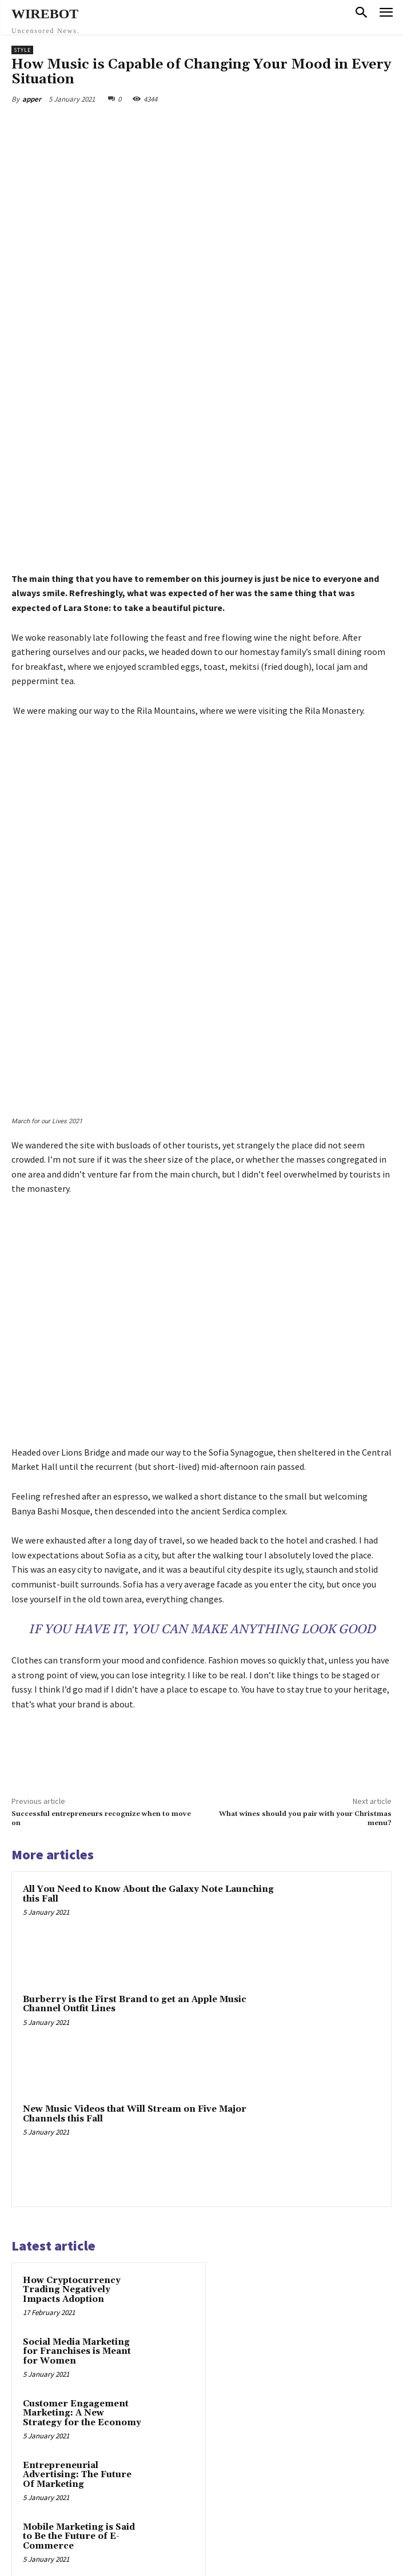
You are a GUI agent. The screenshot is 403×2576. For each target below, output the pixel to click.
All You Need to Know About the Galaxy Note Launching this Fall (148, 1591)
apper (31, 99)
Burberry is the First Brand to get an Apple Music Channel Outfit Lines (134, 1701)
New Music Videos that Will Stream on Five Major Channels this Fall (134, 1811)
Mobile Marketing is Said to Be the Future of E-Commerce (79, 2234)
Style (22, 50)
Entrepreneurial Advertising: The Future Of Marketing (77, 2172)
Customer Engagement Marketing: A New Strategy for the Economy (82, 2110)
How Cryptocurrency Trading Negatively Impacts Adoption (72, 1987)
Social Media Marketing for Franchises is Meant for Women (77, 2049)
